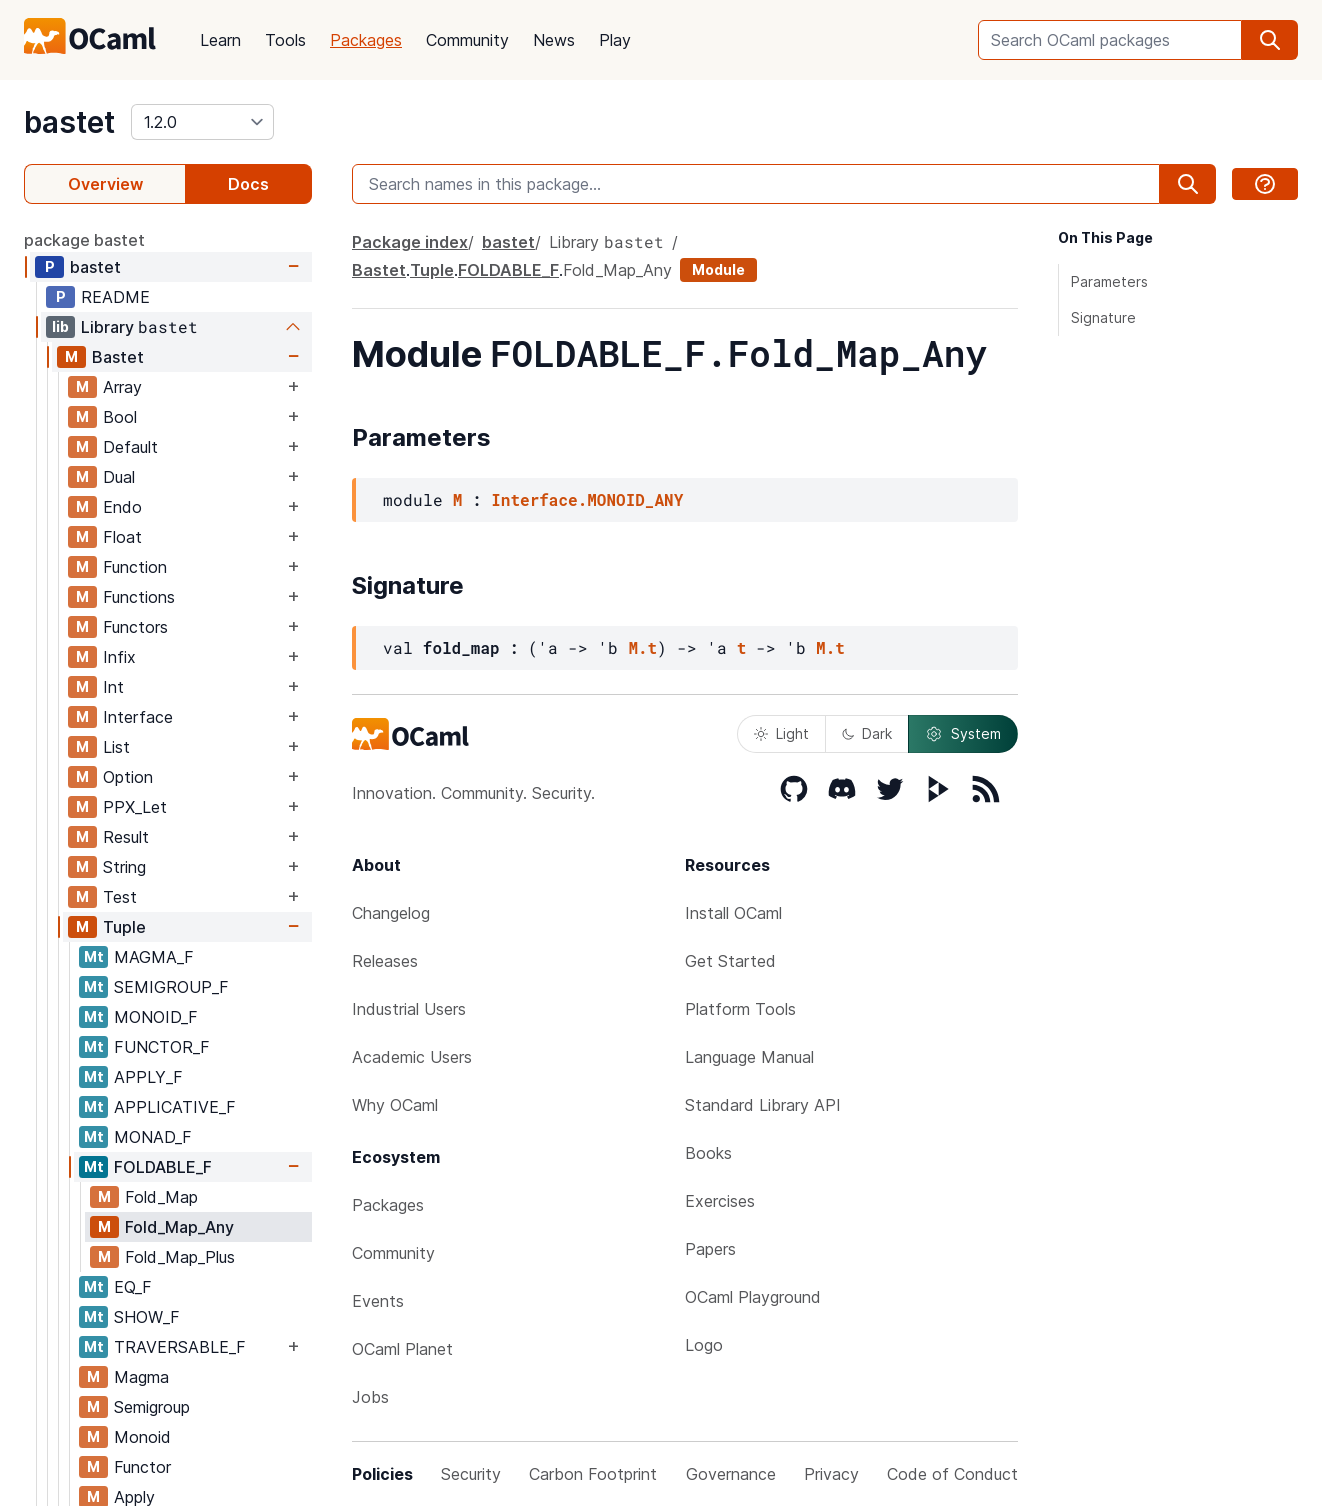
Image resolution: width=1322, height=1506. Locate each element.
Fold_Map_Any (179, 1227)
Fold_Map (161, 1197)
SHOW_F (147, 1317)
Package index (410, 242)
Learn (220, 40)
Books (708, 1153)
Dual (119, 477)
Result (126, 837)
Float (122, 537)
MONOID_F (156, 1017)
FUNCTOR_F (162, 1047)
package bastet (84, 240)
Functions (139, 597)
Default (130, 447)
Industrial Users (409, 1009)
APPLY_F (148, 1077)
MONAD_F (153, 1137)
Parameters (1109, 281)
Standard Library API (763, 1105)
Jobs (370, 1397)
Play (615, 40)
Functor (142, 1467)
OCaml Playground (753, 1297)
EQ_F (133, 1287)
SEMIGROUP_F (171, 987)
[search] (1270, 40)
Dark (867, 733)
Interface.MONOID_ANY (587, 499)
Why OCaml (395, 1105)
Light (781, 733)
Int (113, 687)
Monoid (142, 1437)
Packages (366, 40)
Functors (135, 627)
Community (467, 40)
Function (135, 567)
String (124, 867)
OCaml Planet (402, 1349)
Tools (285, 40)
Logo (704, 1345)
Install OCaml (733, 913)
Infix (119, 657)
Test (120, 897)
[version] (202, 122)
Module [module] (718, 269)
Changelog (391, 913)
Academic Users (412, 1057)
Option (128, 777)
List (116, 747)
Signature (1103, 317)
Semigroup (152, 1407)
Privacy (831, 1474)
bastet (69, 122)
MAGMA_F (154, 957)
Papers (710, 1249)
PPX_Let (135, 807)
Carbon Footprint (593, 1474)
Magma (141, 1377)
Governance (731, 1474)
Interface (138, 717)
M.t (642, 647)
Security (471, 1474)
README (115, 297)
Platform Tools (740, 1009)
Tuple (124, 927)
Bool (120, 417)
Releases (385, 961)
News (554, 40)
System (963, 734)
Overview (105, 184)
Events (378, 1301)
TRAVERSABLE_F (180, 1347)
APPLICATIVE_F (175, 1107)
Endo (122, 507)
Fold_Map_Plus (180, 1257)
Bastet (118, 357)
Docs (248, 184)
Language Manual (749, 1057)
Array (122, 387)
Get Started (730, 961)
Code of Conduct (952, 1474)
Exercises (720, 1201)
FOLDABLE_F (163, 1167)
